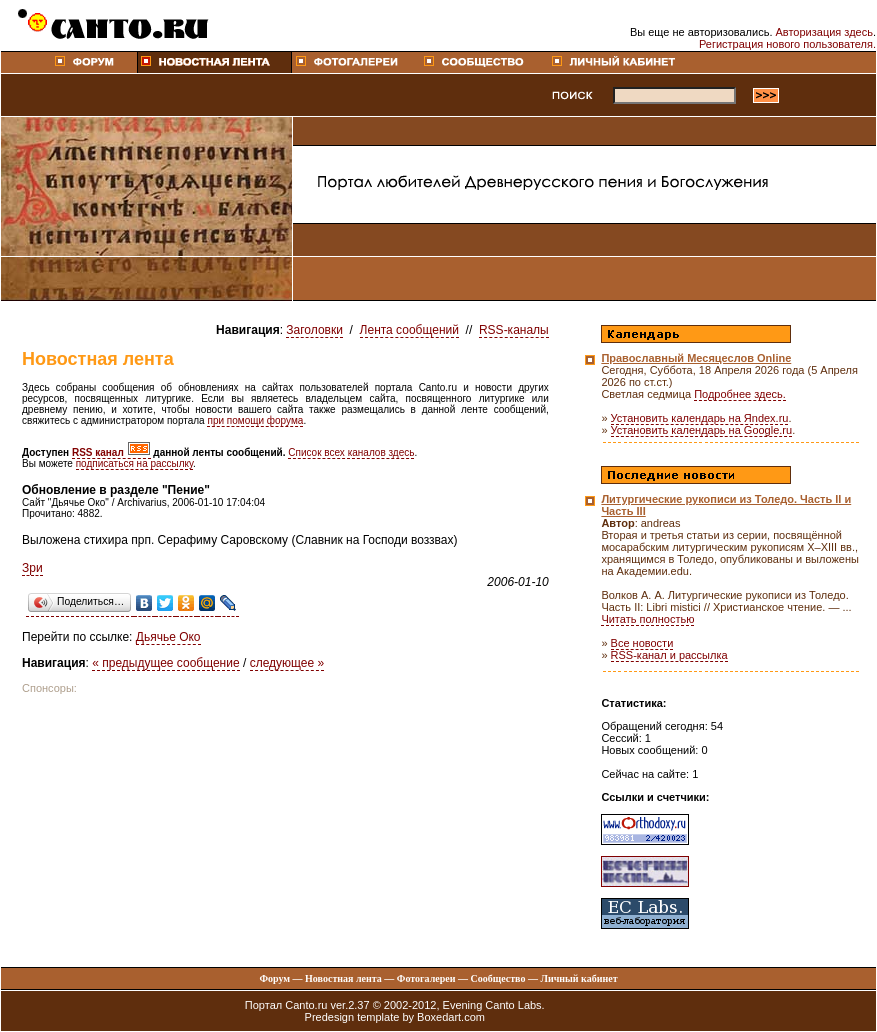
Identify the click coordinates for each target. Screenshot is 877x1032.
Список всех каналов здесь (351, 452)
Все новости (642, 643)
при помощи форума (255, 420)
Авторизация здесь (824, 32)
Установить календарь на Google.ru (702, 430)
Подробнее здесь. (740, 394)
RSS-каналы (514, 330)
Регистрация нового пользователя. (787, 44)
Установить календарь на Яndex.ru (700, 418)
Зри (32, 568)
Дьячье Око (168, 637)
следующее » (287, 663)
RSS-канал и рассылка (669, 655)
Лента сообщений (409, 330)
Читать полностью (647, 619)
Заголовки (314, 330)
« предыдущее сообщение (165, 663)
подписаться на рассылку (134, 463)
